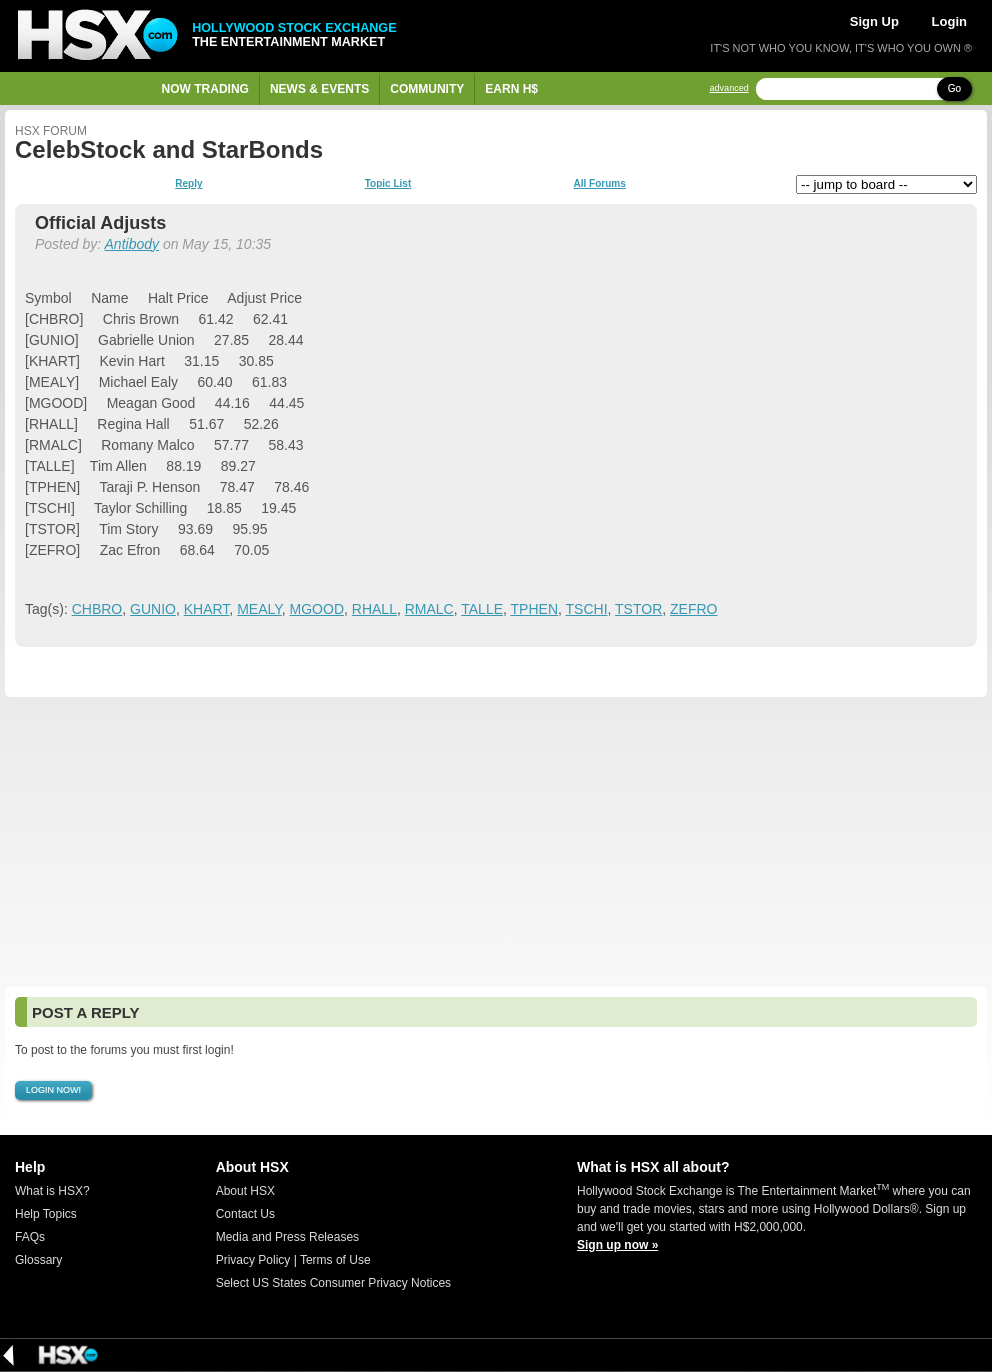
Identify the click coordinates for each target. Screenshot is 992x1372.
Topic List (388, 184)
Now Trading (205, 89)
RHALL (374, 609)
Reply (188, 184)
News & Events (319, 89)
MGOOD (317, 609)
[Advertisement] (496, 842)
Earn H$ (511, 89)
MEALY (259, 609)
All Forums (599, 184)
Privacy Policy (253, 1260)
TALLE (482, 609)
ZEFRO (693, 609)
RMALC (429, 609)
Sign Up (874, 21)
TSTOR (638, 609)
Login (949, 21)
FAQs (30, 1237)
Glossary (38, 1260)
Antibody (132, 244)
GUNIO (153, 609)
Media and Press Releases (287, 1237)
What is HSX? (52, 1191)
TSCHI (587, 609)
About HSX (245, 1191)
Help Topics (46, 1214)
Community (427, 89)
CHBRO (97, 609)
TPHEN (534, 609)
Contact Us (245, 1214)
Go (954, 88)
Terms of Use (335, 1260)
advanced (729, 88)
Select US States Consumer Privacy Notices (333, 1283)
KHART (207, 609)
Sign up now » (617, 1245)
